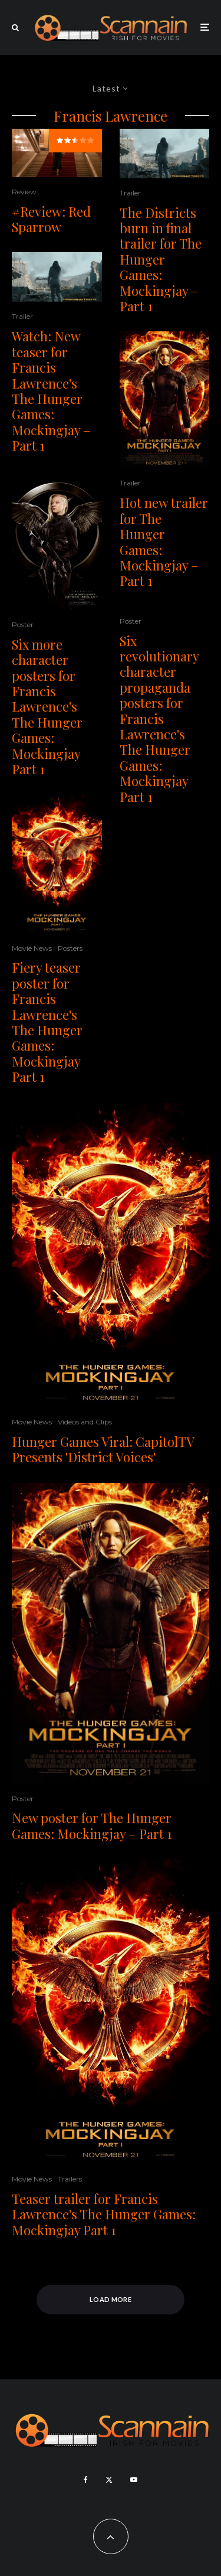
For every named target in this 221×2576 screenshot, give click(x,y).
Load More (110, 2299)
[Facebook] (86, 2479)
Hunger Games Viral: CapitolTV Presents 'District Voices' (103, 1449)
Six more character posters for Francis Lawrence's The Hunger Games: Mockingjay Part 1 (47, 707)
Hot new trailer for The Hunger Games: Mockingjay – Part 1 (164, 541)
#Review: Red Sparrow (51, 219)
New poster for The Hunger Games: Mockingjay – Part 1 (92, 1825)
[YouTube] (133, 2479)
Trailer (22, 316)
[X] (109, 2479)
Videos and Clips (85, 1421)
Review (24, 191)
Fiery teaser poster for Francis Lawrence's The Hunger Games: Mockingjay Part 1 (47, 1022)
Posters (70, 948)
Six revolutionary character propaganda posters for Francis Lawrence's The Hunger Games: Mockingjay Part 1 (159, 718)
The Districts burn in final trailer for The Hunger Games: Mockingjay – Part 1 (161, 259)
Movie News (32, 948)
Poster (23, 624)
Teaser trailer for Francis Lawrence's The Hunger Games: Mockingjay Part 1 (104, 2214)
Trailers (70, 2178)
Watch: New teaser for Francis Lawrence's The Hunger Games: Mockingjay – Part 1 (51, 390)
